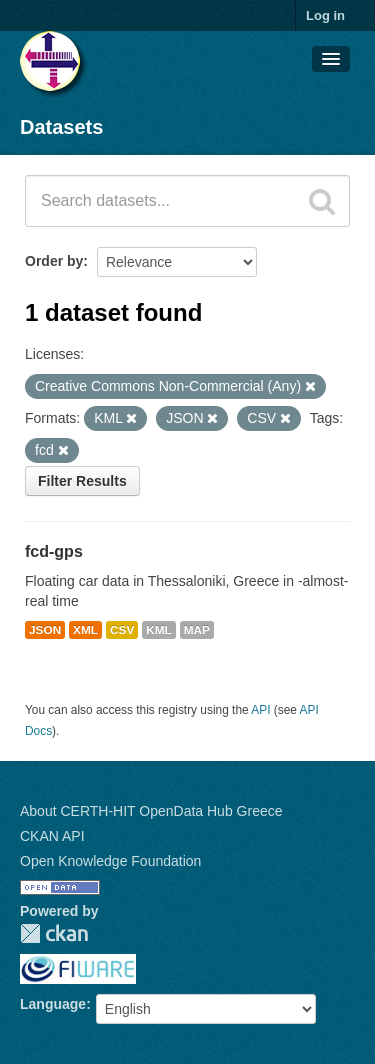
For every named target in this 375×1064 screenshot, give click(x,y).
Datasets (61, 127)
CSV (122, 630)
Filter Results (82, 481)
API (260, 710)
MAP (197, 630)
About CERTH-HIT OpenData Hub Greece (151, 811)
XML (85, 630)
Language (53, 1004)
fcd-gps (54, 551)
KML (159, 630)
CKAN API (52, 836)
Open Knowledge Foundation (110, 861)
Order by (54, 261)
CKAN (54, 933)
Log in (325, 15)
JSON (45, 630)
